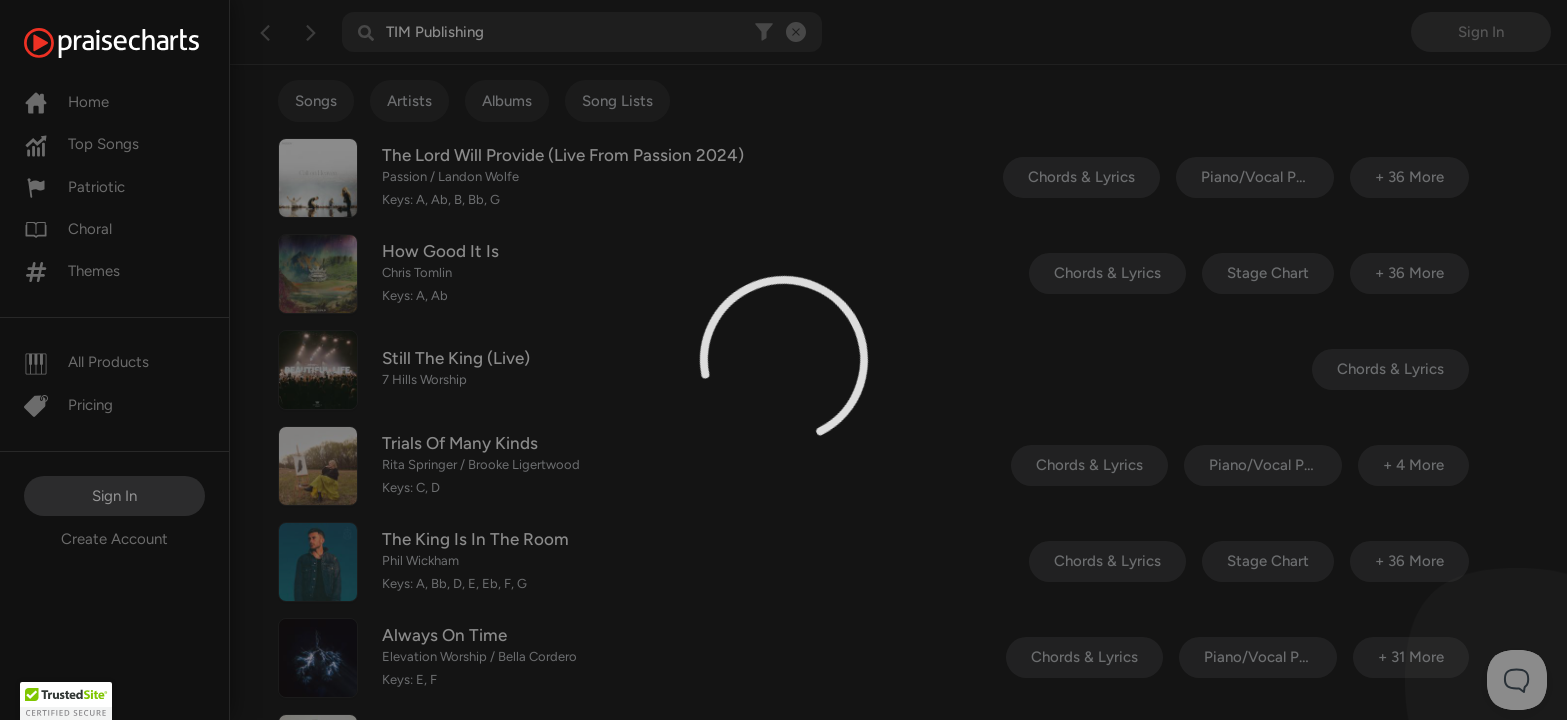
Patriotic (74, 187)
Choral (68, 229)
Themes (72, 271)
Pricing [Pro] (68, 405)
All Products (86, 362)
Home (66, 102)
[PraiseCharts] (136, 43)
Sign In (114, 496)
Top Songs (81, 144)
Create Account (114, 539)
